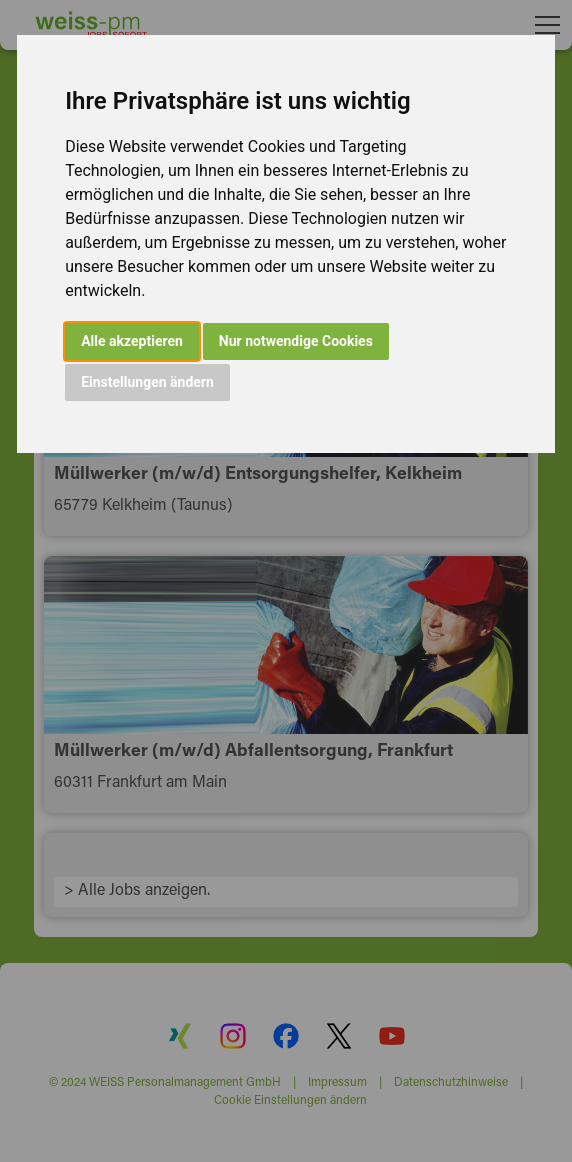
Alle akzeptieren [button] (132, 341)
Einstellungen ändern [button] (147, 382)
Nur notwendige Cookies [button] (296, 341)
